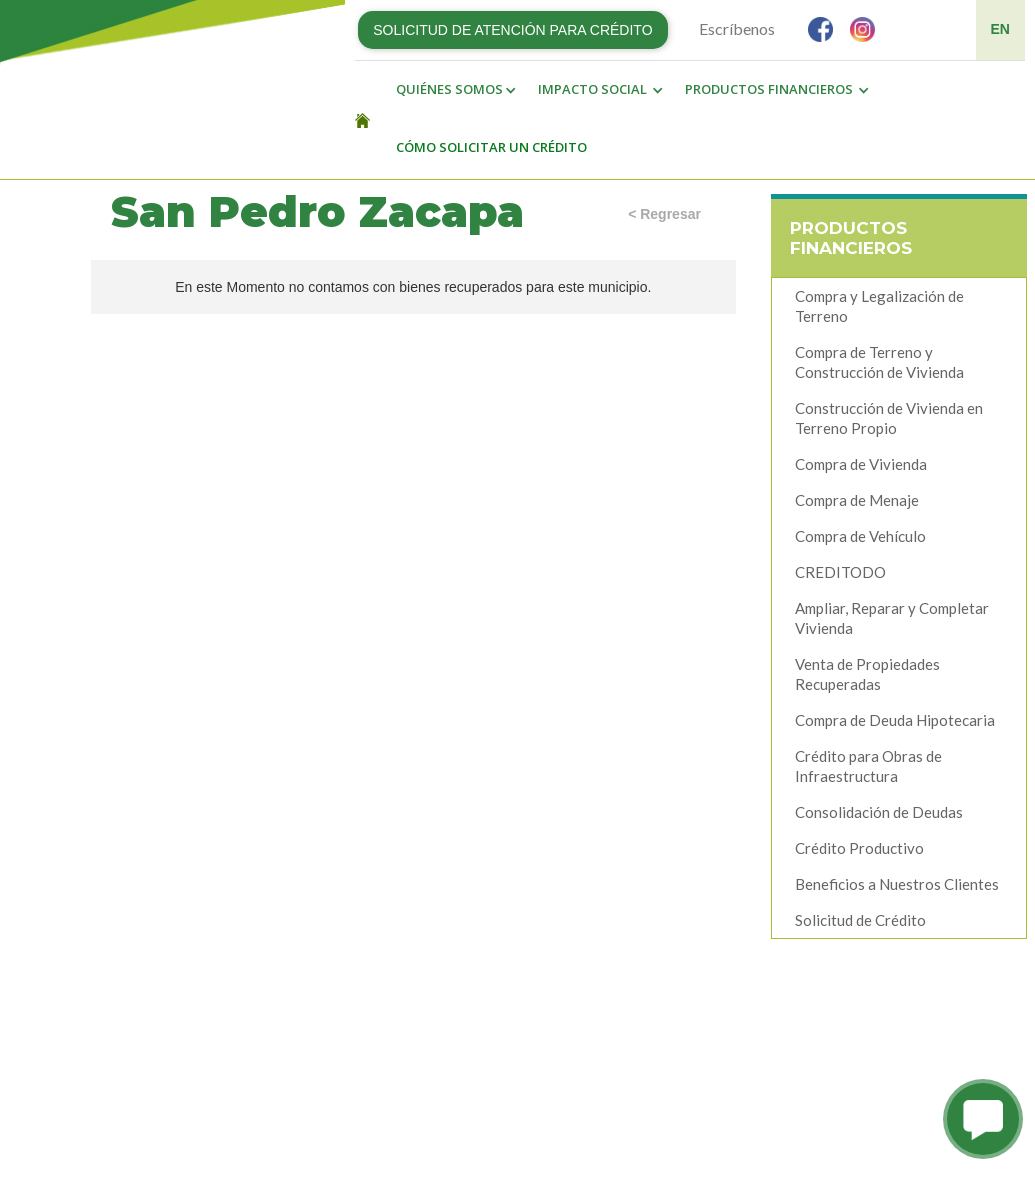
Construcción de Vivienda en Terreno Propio (889, 418)
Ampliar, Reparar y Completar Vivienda (892, 618)
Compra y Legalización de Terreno (879, 306)
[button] (451, 90)
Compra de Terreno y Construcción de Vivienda (879, 362)
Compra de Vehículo (860, 536)
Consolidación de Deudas (879, 812)
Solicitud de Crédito (860, 920)
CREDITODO (840, 572)
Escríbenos (737, 28)
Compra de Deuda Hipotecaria (895, 720)
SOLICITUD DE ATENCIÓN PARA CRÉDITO (512, 30)
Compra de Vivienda (861, 464)
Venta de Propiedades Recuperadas (867, 674)
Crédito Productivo (859, 848)
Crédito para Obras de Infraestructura (868, 766)
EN (1000, 29)
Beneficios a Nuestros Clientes (897, 884)
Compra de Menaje (857, 500)
